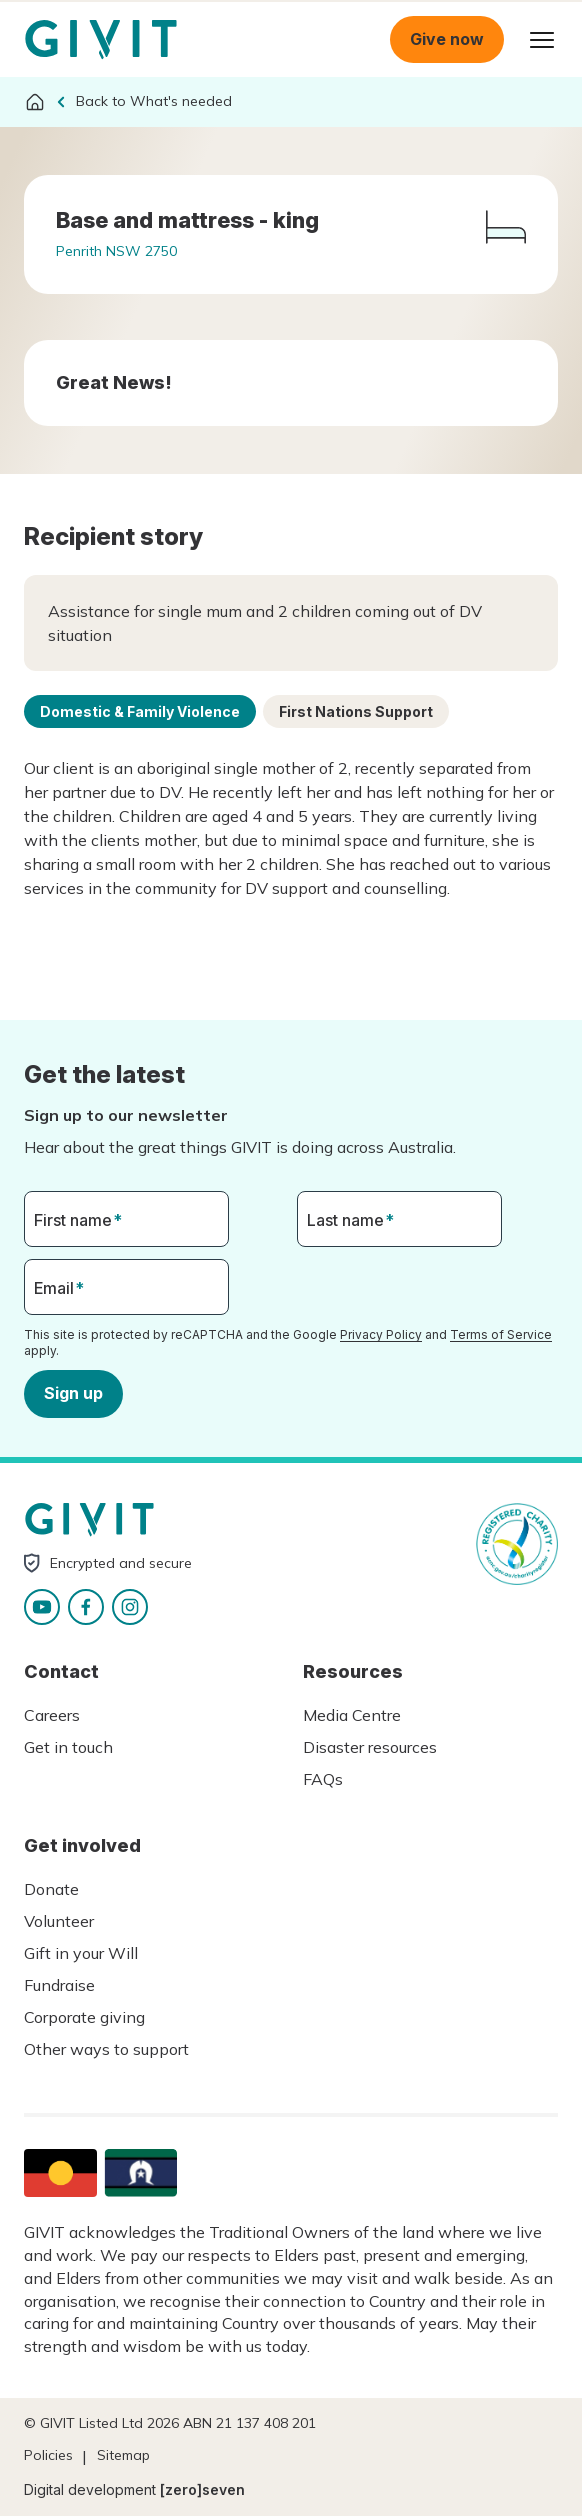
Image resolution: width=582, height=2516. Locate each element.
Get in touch (68, 1747)
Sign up (73, 1393)
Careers (52, 1715)
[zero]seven (202, 2489)
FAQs (323, 1779)
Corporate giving (84, 2017)
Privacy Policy (381, 1334)
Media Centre (352, 1715)
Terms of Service (501, 1334)
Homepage (101, 40)
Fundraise (59, 1985)
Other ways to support (106, 2049)
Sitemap (123, 2455)
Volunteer (59, 1921)
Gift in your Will (81, 1953)
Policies (48, 2455)
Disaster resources (370, 1747)
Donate (51, 1889)
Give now (447, 39)
